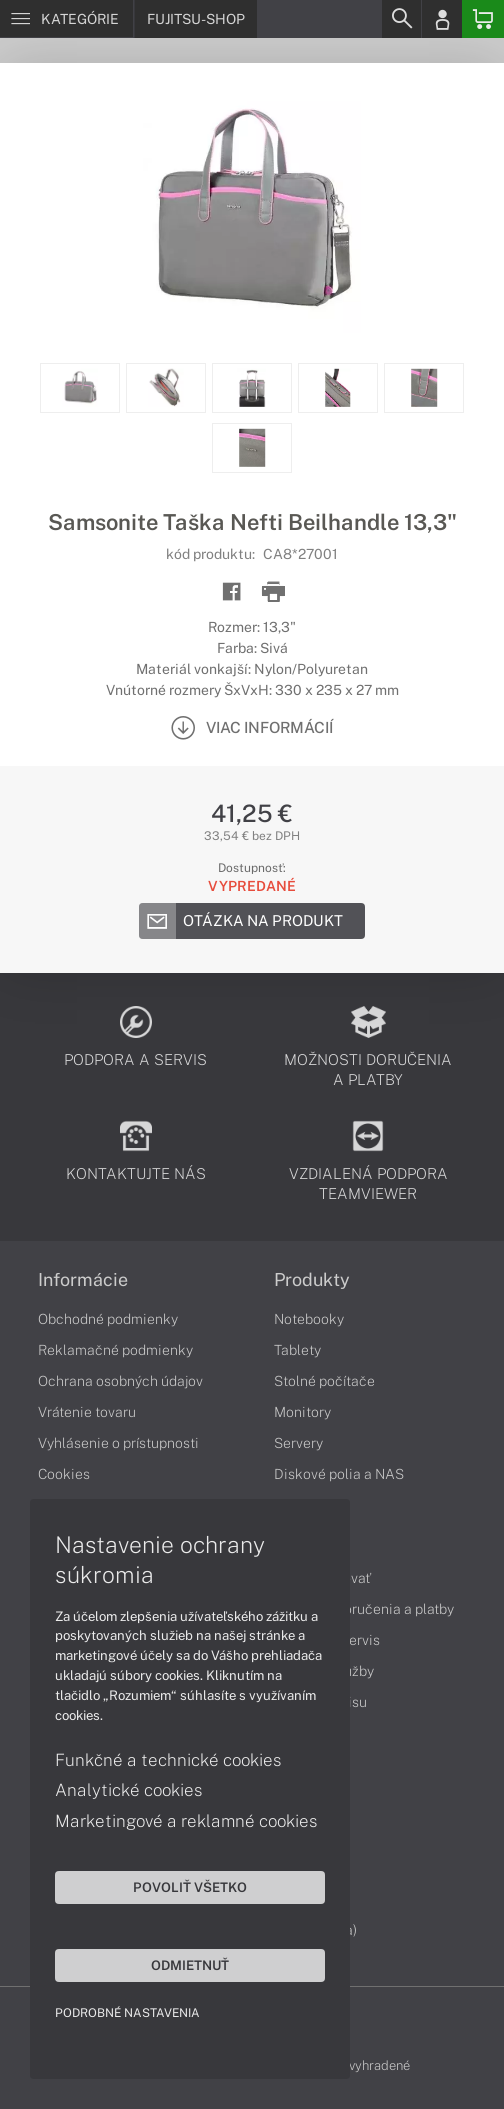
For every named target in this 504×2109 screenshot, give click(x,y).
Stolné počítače (324, 1381)
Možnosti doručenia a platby (364, 1609)
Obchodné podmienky (108, 1319)
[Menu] (66, 19)
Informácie (83, 1280)
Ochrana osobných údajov (120, 1381)
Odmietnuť (190, 1965)
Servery (298, 1443)
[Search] (401, 19)
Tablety (297, 1350)
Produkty (312, 1280)
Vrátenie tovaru (87, 1412)
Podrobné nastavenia (127, 2013)
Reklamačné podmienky (115, 1350)
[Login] (442, 19)
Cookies (64, 1474)
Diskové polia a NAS (339, 1474)
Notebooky (309, 1319)
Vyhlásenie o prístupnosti (118, 1443)
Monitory (302, 1412)
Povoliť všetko (190, 1887)
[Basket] (483, 19)
